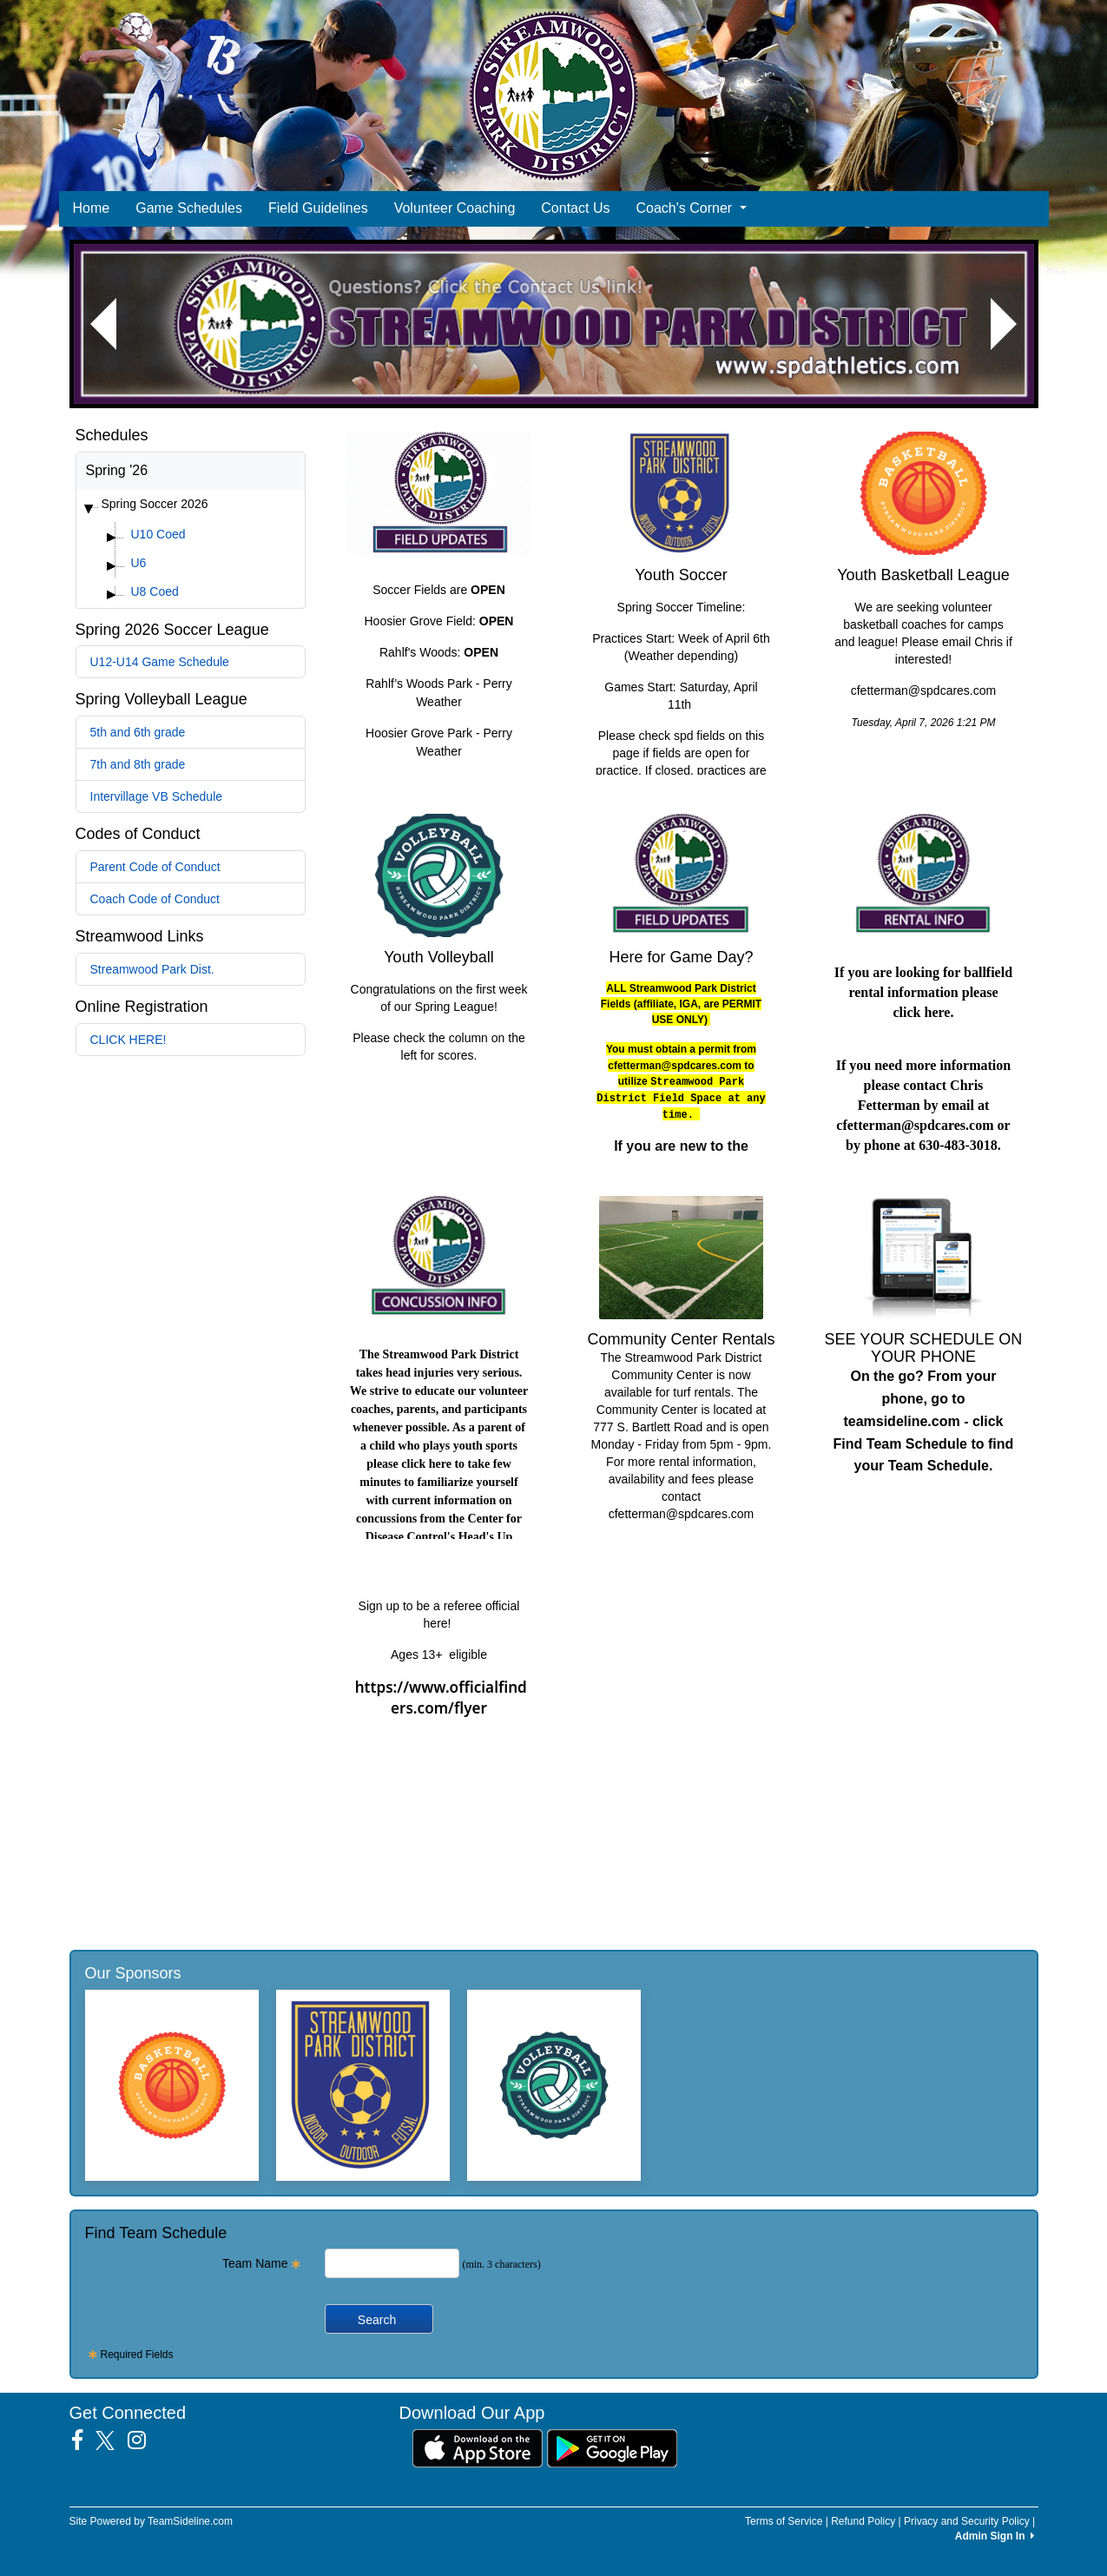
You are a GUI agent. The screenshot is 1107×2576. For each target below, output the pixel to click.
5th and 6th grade (138, 732)
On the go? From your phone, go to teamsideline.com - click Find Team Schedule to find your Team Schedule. (924, 1421)
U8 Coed (155, 591)
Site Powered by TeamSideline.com (151, 2521)
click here (922, 1012)
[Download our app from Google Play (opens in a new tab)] (612, 2447)
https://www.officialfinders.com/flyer (441, 1697)
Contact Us (575, 208)
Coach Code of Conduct (155, 899)
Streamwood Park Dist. (152, 969)
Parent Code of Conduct (155, 867)
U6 (139, 563)
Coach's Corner (691, 208)
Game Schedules (188, 208)
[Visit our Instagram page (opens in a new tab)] (143, 2440)
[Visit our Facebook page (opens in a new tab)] (84, 2440)
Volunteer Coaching (455, 208)
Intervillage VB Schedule (156, 796)
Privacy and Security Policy (967, 2521)
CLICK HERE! (128, 1040)
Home (91, 208)
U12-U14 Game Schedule (159, 662)
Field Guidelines (318, 208)
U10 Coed (158, 534)
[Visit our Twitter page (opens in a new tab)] (112, 2440)
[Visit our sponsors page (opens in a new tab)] (172, 2085)
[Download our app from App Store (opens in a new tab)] (477, 2447)
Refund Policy (863, 2521)
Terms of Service (783, 2521)
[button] (103, 324)
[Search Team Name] (392, 2263)
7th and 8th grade (138, 764)
